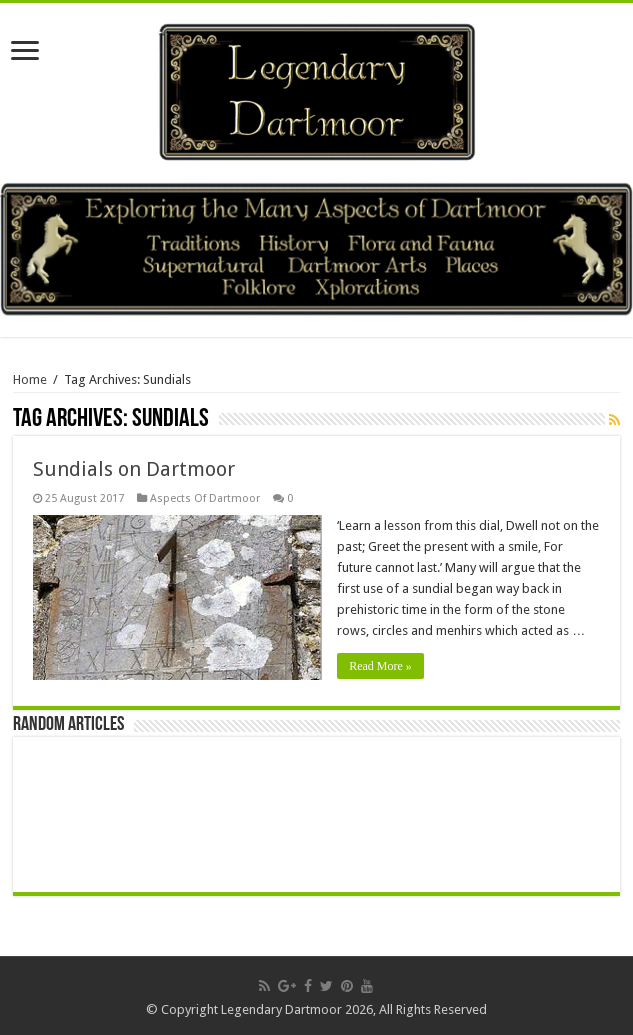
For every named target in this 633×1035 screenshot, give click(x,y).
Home (30, 379)
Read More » (380, 666)
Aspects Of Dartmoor (205, 498)
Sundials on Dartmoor (134, 469)
